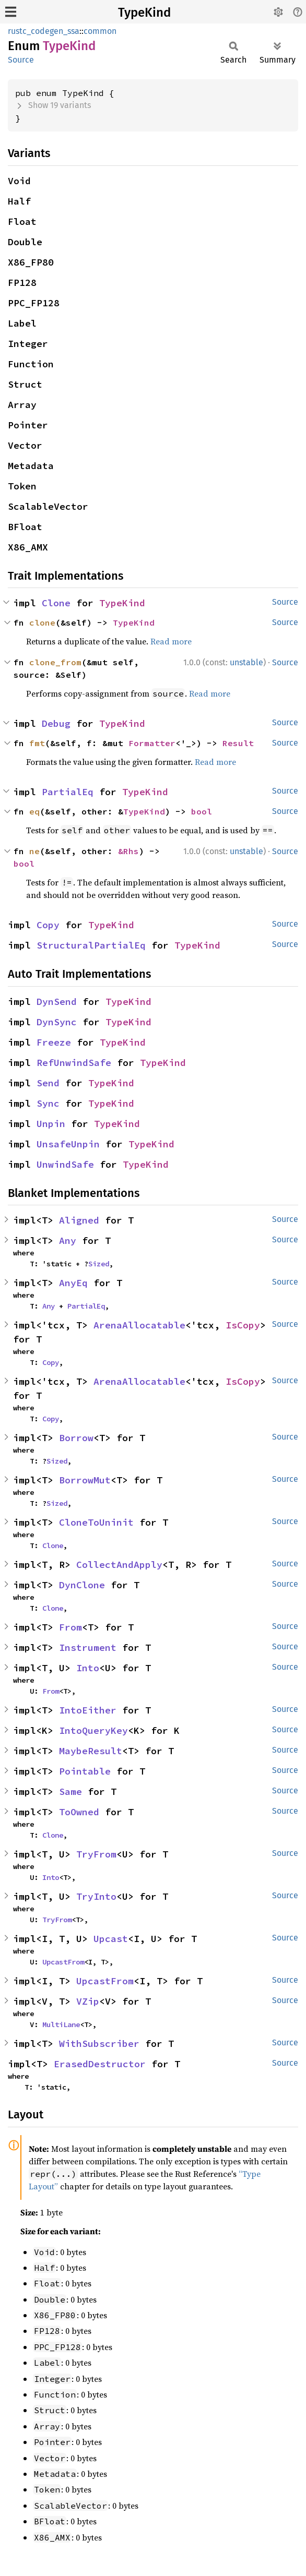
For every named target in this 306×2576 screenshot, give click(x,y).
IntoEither (87, 1710)
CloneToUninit (96, 1522)
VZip (87, 2001)
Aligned (79, 1220)
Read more (171, 641)
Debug (56, 723)
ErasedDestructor (100, 2064)
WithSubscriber (99, 2044)
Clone (56, 603)
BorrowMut (85, 1480)
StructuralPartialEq (91, 945)
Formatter (151, 743)
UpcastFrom (63, 1962)
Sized (98, 1263)
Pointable (85, 1771)
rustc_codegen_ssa (43, 31)
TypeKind (144, 12)
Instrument (87, 1648)
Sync (48, 1103)
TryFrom (96, 1854)
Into (87, 1668)
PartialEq (67, 792)
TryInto (96, 1896)
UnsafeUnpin (68, 1144)
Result (238, 743)
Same (70, 1792)
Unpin (51, 1124)
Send (48, 1083)
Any (67, 1241)
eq (34, 811)
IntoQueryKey (93, 1730)
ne (34, 851)
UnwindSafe (65, 1164)
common (100, 31)
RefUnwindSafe (74, 1063)
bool (201, 811)
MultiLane (61, 2024)
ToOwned (79, 1812)
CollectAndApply (119, 1565)
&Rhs (128, 851)
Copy (48, 925)
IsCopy (243, 1325)
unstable (246, 662)
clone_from (55, 662)
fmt (37, 743)
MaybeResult (90, 1751)
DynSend (57, 1002)
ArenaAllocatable (139, 1325)
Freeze (54, 1042)
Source (21, 60)
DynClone (82, 1585)
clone (42, 622)
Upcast (110, 1939)
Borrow (76, 1438)
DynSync (57, 1022)
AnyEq (73, 1283)
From (70, 1627)
